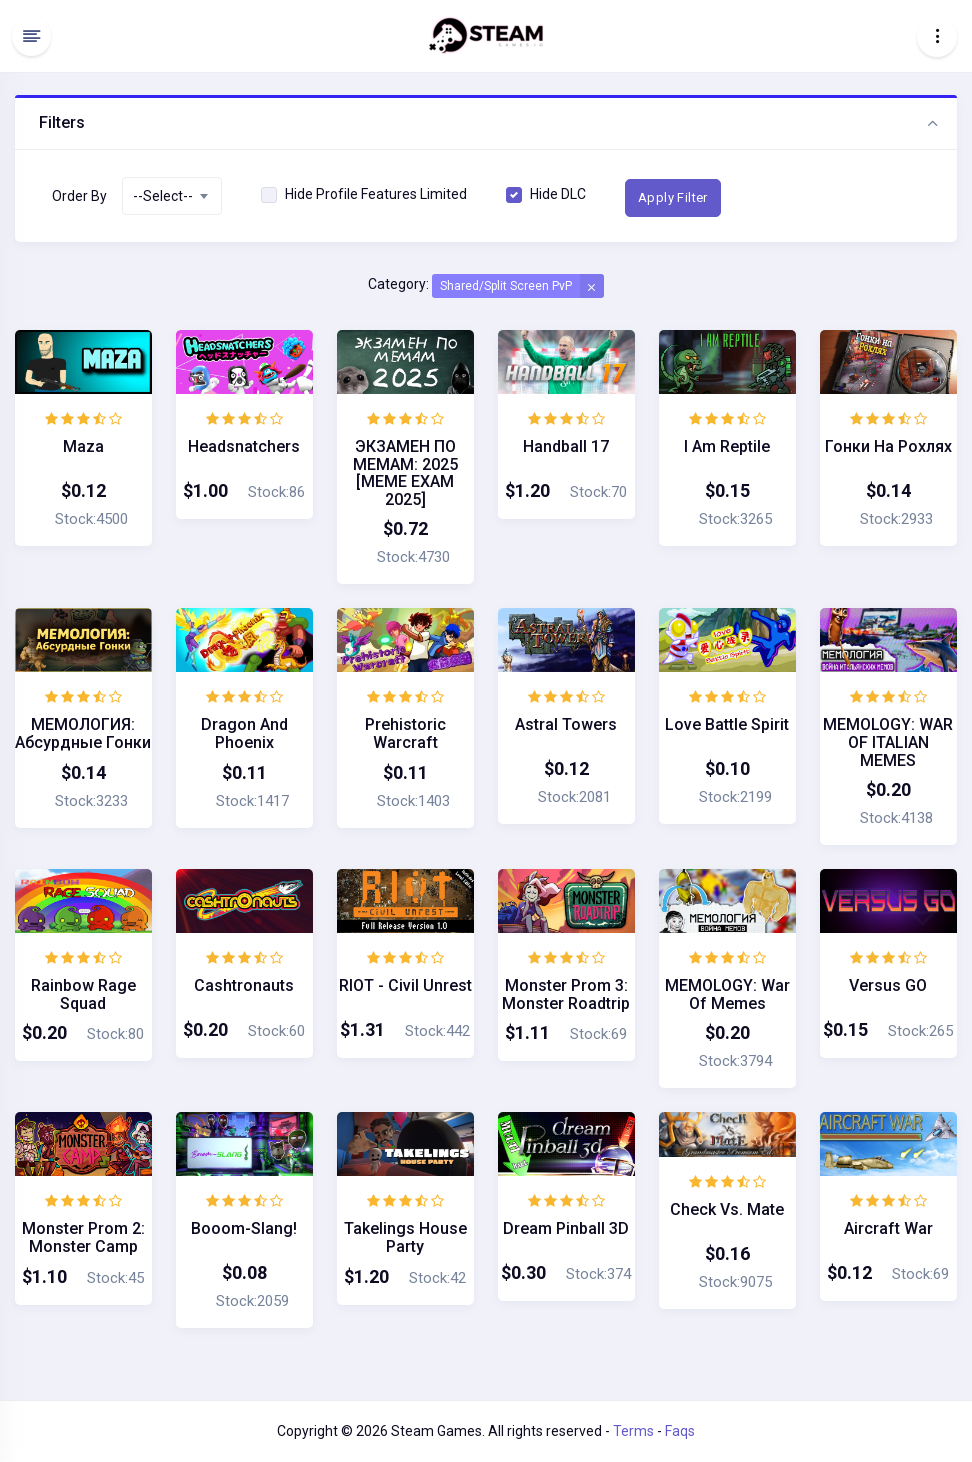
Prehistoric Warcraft (405, 733)
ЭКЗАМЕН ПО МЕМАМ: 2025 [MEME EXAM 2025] (405, 473)
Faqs (680, 1431)
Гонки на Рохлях (888, 446)
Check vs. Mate (727, 1209)
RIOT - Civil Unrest (405, 985)
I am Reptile (727, 446)
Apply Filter (673, 197)
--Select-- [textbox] (163, 196)
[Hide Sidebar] (31, 36)
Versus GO (888, 985)
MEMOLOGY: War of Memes (727, 994)
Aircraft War (888, 1228)
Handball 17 (566, 446)
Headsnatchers (244, 446)
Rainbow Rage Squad (83, 994)
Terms (633, 1431)
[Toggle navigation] (937, 36)
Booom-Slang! (244, 1228)
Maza (83, 446)
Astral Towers (566, 724)
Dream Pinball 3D (566, 1228)
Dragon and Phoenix (244, 733)
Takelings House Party (405, 1237)
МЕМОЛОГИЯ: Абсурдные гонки (83, 733)
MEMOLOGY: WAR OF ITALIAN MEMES (888, 742)
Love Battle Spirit (727, 724)
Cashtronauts (244, 985)
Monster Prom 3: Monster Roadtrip (566, 994)
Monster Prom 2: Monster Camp (83, 1237)
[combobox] (172, 196)
